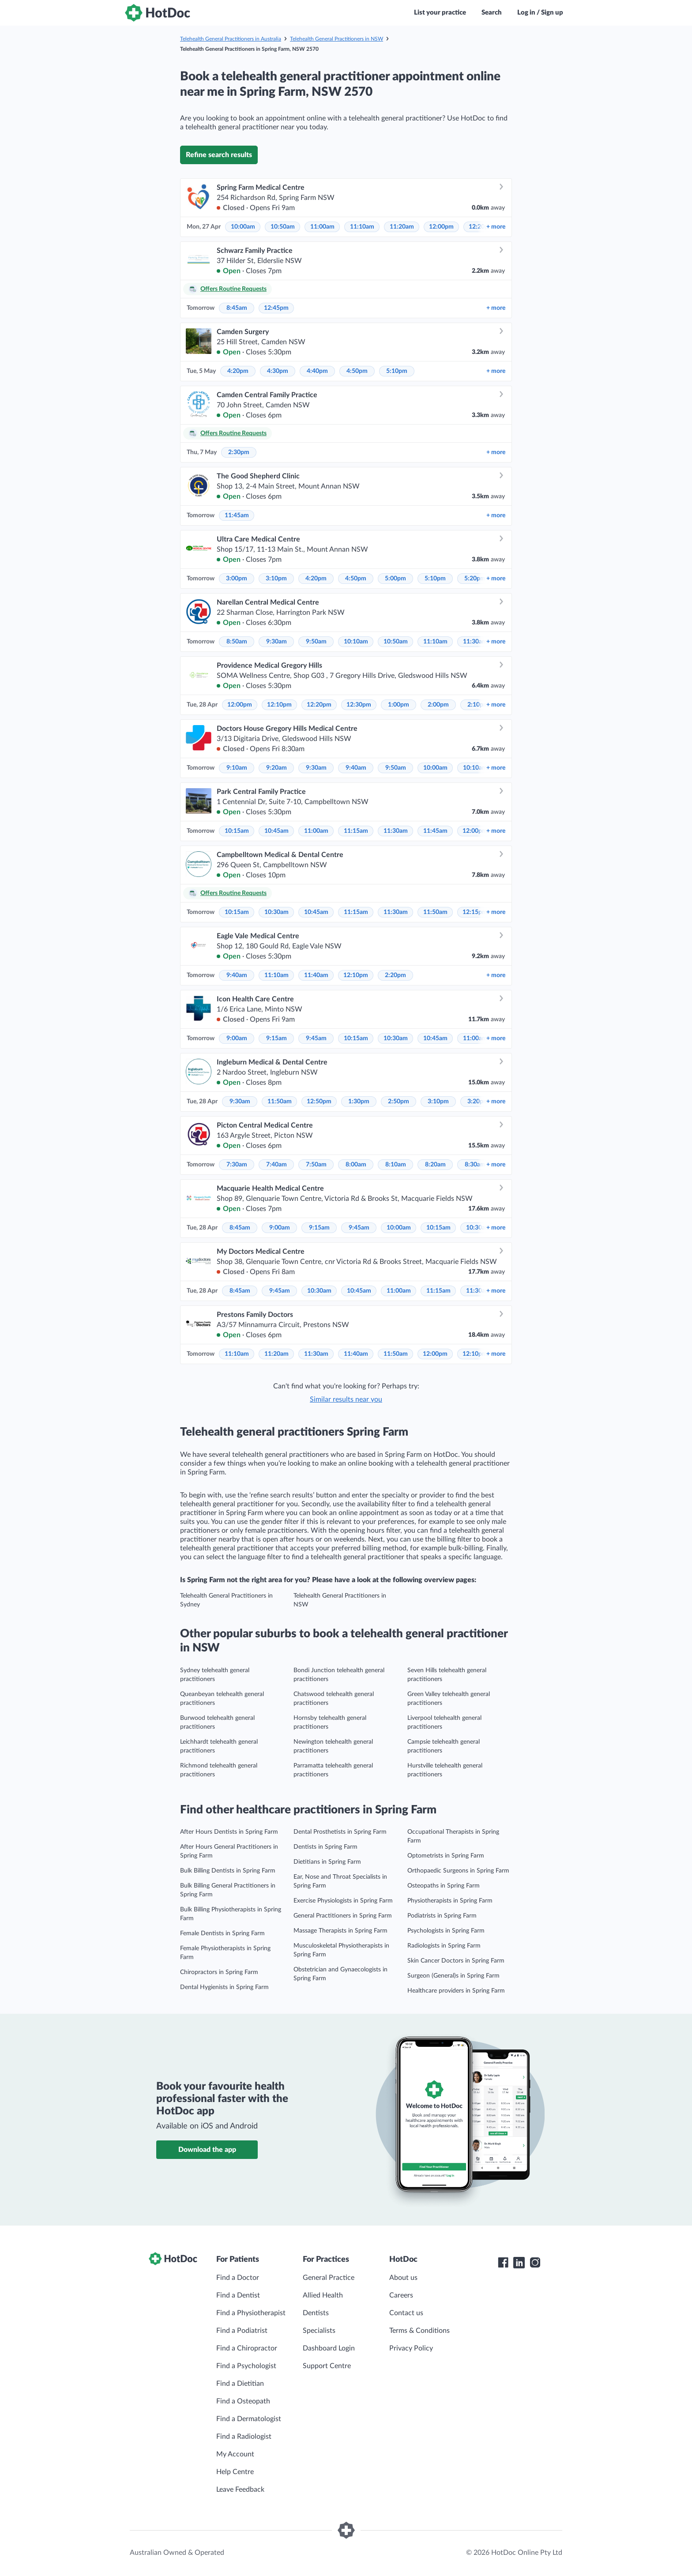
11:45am (237, 515)
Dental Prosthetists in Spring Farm (340, 1832)
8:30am (475, 1165)
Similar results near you (346, 1399)
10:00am (243, 227)
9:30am (276, 642)
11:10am (362, 227)
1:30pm (358, 1101)
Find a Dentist (238, 2295)
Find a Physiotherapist (251, 2313)
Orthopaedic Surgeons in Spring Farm (458, 1871)
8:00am (356, 1165)
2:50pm (398, 1101)
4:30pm (277, 371)
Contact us (406, 2313)
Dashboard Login (329, 2348)
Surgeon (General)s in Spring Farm (453, 1976)
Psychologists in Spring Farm (446, 1931)
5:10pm (396, 371)
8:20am (435, 1165)
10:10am (356, 642)
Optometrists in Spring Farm (445, 1856)
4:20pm (237, 371)
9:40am (356, 768)
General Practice (328, 2277)
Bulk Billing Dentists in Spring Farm (227, 1871)
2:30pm (238, 452)
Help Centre (235, 2471)
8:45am (236, 308)
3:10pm (276, 578)
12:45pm (276, 308)
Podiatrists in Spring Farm (442, 1916)
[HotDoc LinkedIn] (519, 2262)
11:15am (356, 831)
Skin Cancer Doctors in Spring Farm (455, 1961)
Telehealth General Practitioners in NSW (336, 38)
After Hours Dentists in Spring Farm (229, 1832)
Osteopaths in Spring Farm (443, 1886)
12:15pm (475, 912)
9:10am (236, 768)
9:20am (276, 768)
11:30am (475, 642)
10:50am (283, 227)
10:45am (276, 831)
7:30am (236, 1165)
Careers (401, 2295)
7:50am (316, 1165)
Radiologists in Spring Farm (444, 1946)
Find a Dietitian (240, 2383)
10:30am (276, 912)
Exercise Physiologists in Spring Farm (343, 1901)
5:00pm (395, 578)
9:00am (236, 1038)
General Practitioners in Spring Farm (342, 1916)
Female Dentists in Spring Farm (222, 1933)
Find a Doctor (237, 2277)
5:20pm (474, 578)
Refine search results (219, 154)
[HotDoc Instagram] (535, 2262)
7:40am (276, 1165)
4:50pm (357, 371)
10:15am (237, 831)
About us (403, 2277)
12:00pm (441, 227)
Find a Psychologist (246, 2365)
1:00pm (398, 705)
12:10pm (279, 705)
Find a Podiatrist (241, 2330)
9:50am (316, 642)
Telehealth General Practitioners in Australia (230, 38)
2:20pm (395, 975)
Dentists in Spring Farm (325, 1847)
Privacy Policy (411, 2348)
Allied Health (323, 2295)
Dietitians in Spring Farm (327, 1862)
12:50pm (319, 1101)
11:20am (402, 227)
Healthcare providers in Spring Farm (456, 1991)
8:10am (395, 1165)
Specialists (319, 2330)
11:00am (322, 227)
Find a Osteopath (243, 2401)
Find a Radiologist (243, 2436)
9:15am (276, 1038)
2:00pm (438, 705)
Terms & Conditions (419, 2330)
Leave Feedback (240, 2489)
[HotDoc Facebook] (503, 2262)
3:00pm (236, 578)
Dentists (316, 2313)
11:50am (435, 912)
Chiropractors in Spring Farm (219, 1972)
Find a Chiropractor (246, 2348)
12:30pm (358, 705)
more (495, 227)
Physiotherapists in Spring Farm (450, 1901)
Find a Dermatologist (248, 2418)
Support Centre (327, 2365)
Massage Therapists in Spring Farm (340, 1931)
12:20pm (319, 705)
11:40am (316, 975)
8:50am (236, 642)
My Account (235, 2454)
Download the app (207, 2149)
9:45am (316, 1038)
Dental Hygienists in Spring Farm (224, 1987)
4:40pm (317, 371)
